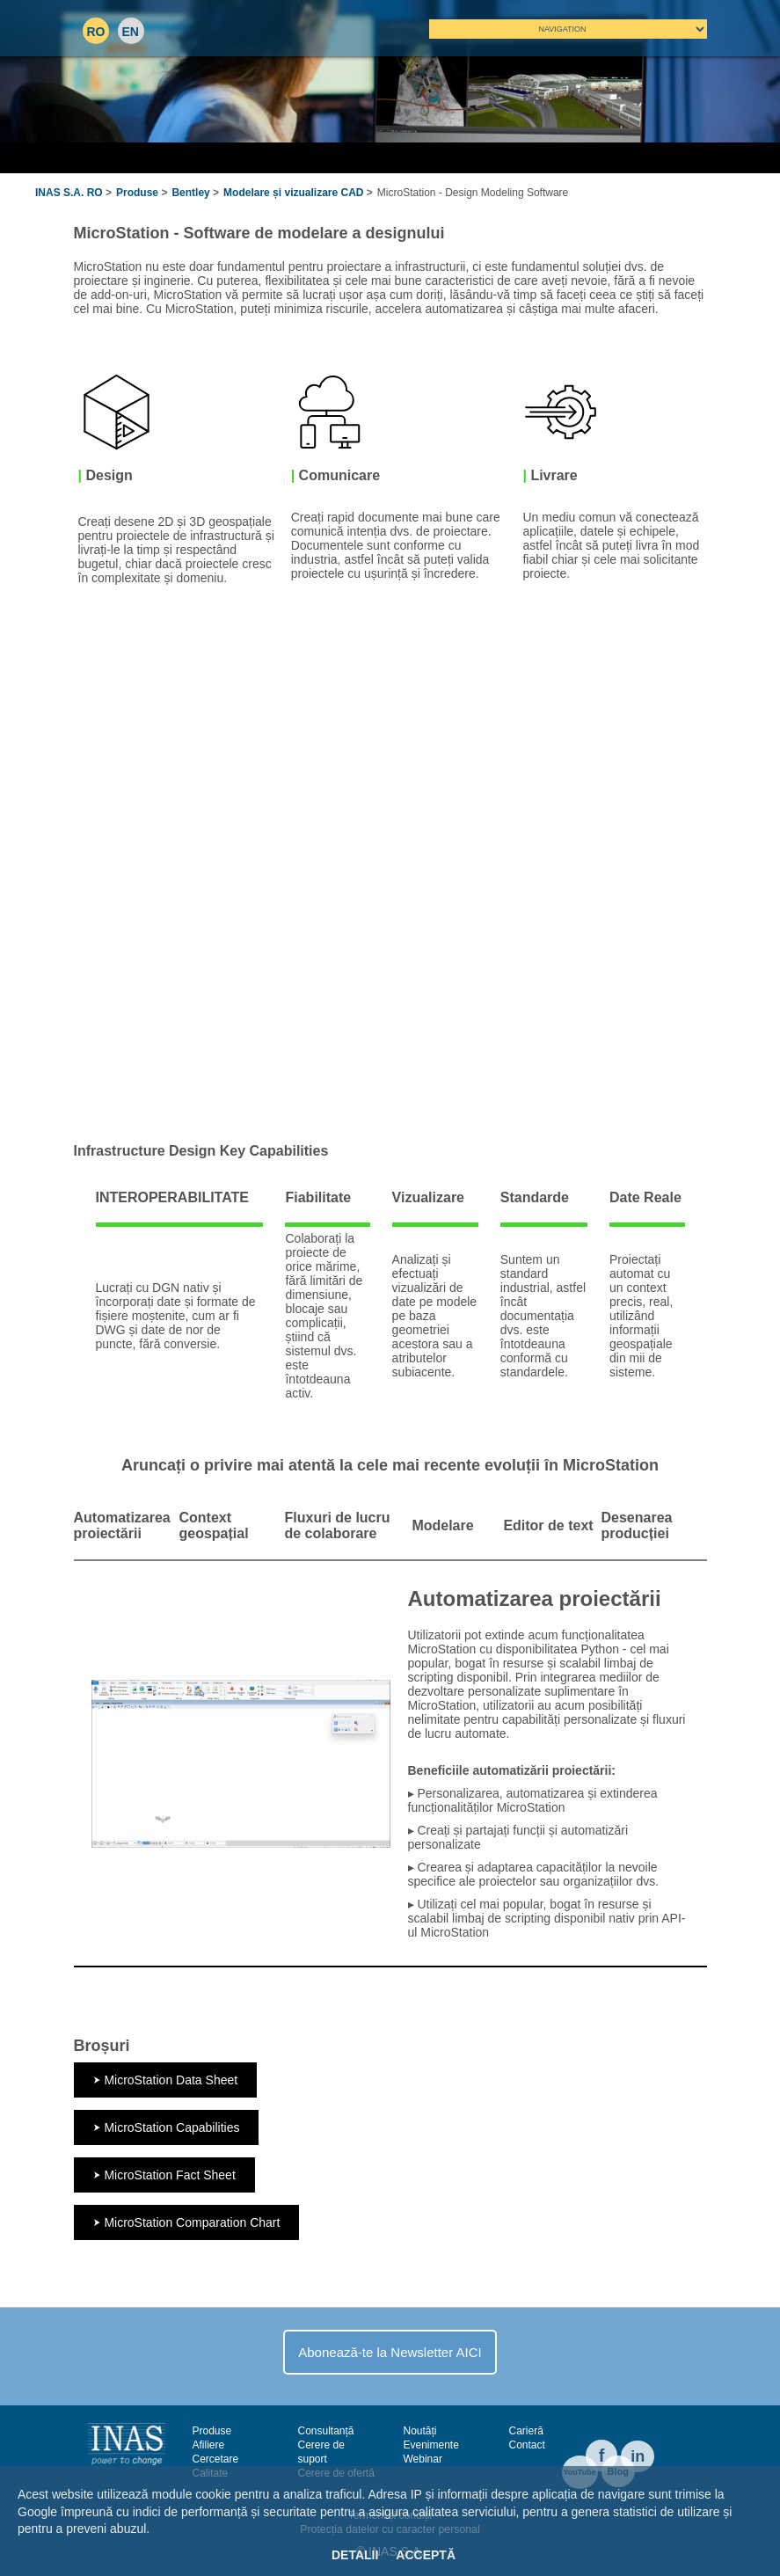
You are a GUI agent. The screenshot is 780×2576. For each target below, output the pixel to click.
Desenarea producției (637, 1525)
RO (96, 32)
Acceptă (426, 2555)
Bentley (190, 192)
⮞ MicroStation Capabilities (166, 2127)
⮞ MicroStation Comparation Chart (187, 2222)
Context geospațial (214, 1525)
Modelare (442, 1525)
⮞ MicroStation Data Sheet (165, 2080)
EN (130, 32)
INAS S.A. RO (69, 192)
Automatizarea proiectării (122, 1525)
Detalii (355, 2555)
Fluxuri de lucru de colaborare (337, 1525)
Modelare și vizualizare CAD (293, 192)
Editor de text (548, 1525)
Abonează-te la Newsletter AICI (389, 2352)
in (638, 2456)
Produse (137, 192)
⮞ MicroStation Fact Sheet (164, 2175)
